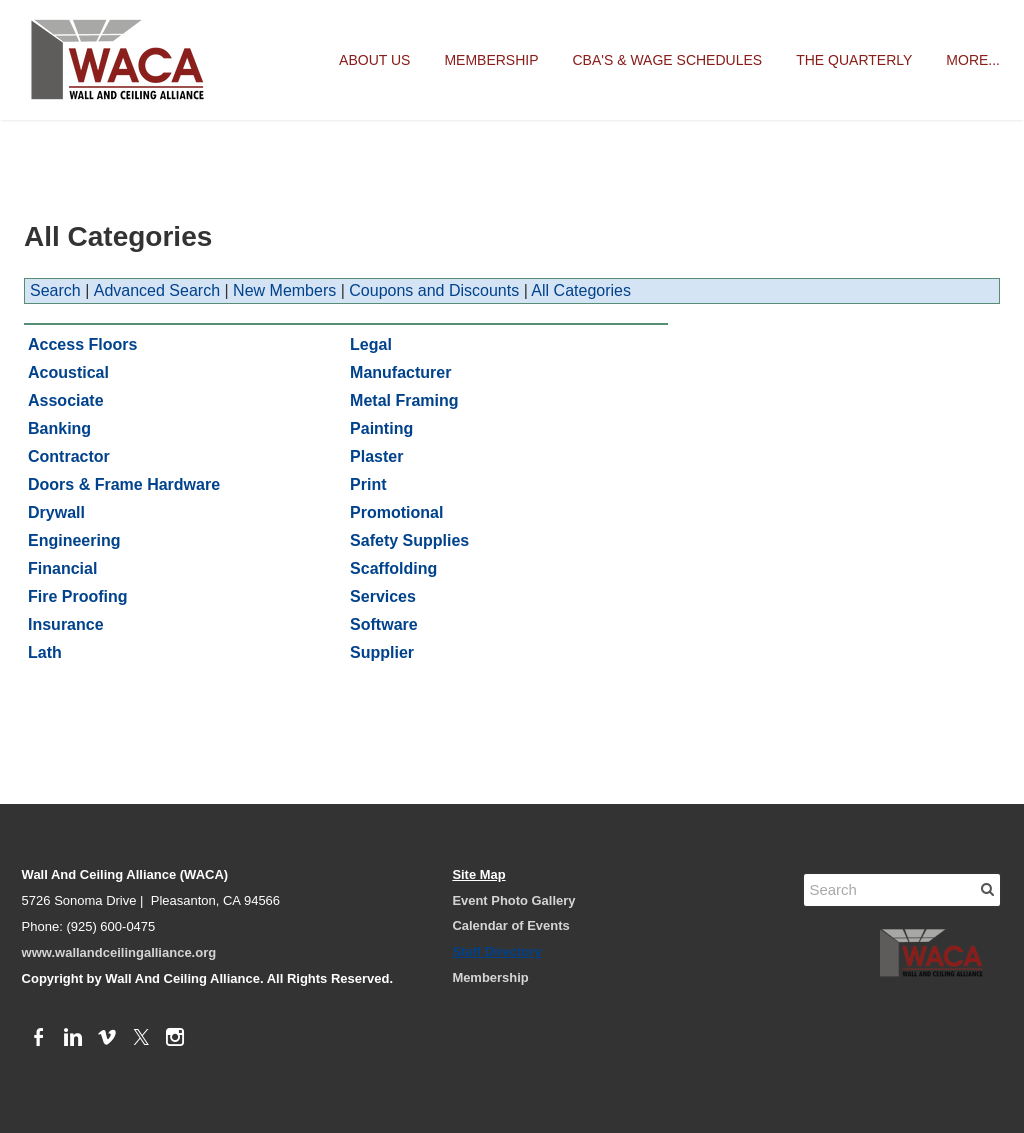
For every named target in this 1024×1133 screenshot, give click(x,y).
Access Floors (82, 344)
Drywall (56, 512)
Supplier (382, 652)
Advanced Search (157, 290)
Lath (45, 652)
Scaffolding (393, 568)
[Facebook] (39, 1038)
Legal (371, 344)
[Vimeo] (107, 1038)
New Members (284, 290)
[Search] (902, 890)
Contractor (69, 456)
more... (973, 60)
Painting (381, 428)
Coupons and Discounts (434, 290)
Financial (62, 568)
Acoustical (68, 372)
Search (55, 290)
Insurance (66, 624)
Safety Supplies (409, 540)
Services (383, 596)
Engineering (74, 540)
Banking (59, 428)
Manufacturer (400, 372)
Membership (491, 60)
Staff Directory (496, 951)
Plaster (376, 456)
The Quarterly (854, 60)
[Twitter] (141, 1038)
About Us (374, 60)
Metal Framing (404, 400)
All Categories (581, 290)
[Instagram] (175, 1038)
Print (368, 484)
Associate (66, 400)
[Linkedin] (73, 1038)
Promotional (396, 512)
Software (384, 624)
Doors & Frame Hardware (124, 484)
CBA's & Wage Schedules (668, 60)
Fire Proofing (78, 596)
